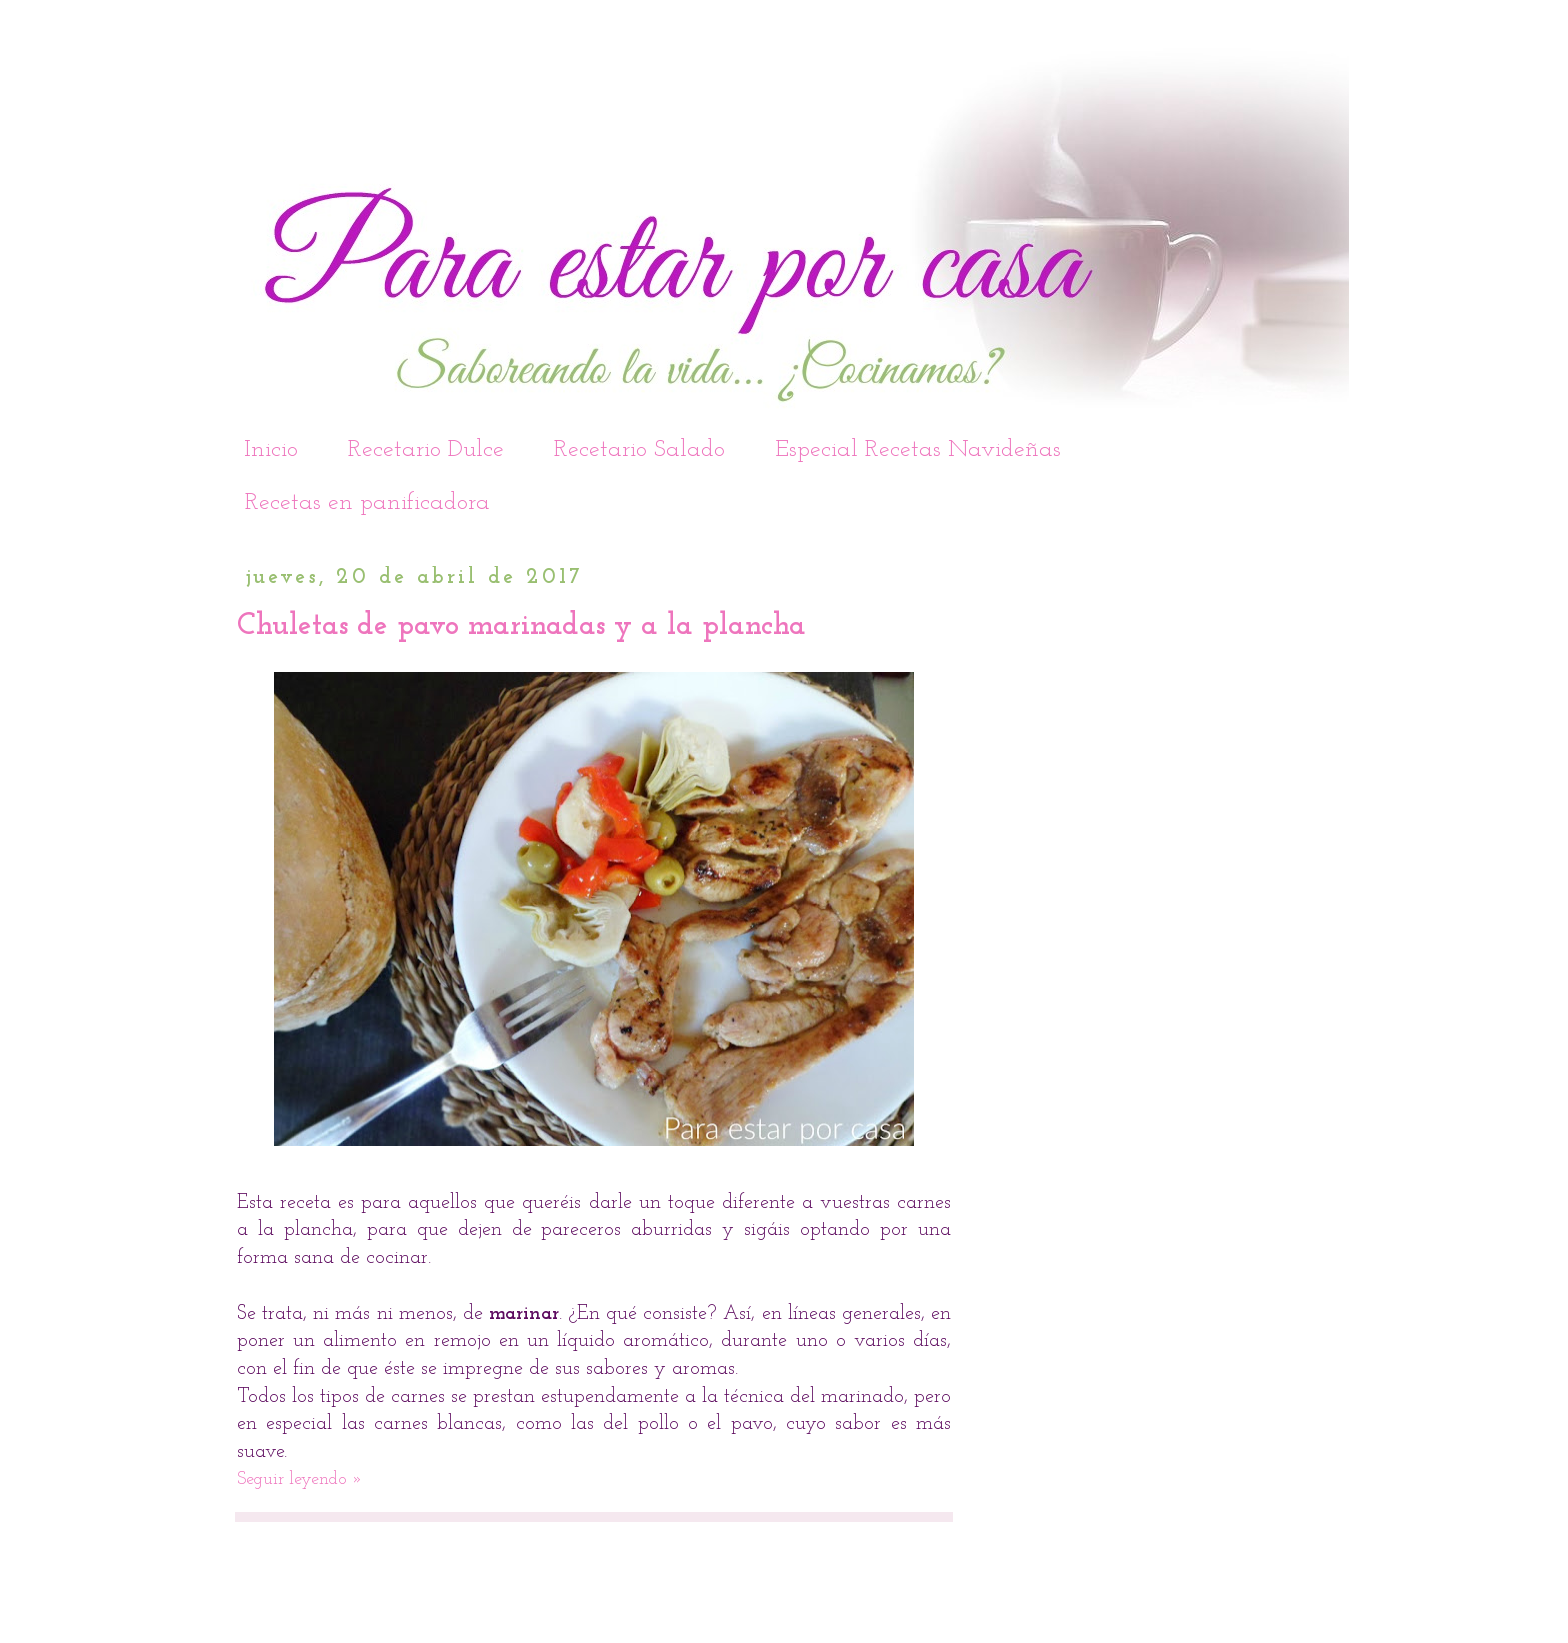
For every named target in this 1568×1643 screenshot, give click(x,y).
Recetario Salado (639, 450)
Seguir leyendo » (300, 1479)
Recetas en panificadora (367, 503)
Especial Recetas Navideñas (918, 450)
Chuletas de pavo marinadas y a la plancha (521, 626)
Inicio (271, 450)
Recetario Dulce (426, 450)
